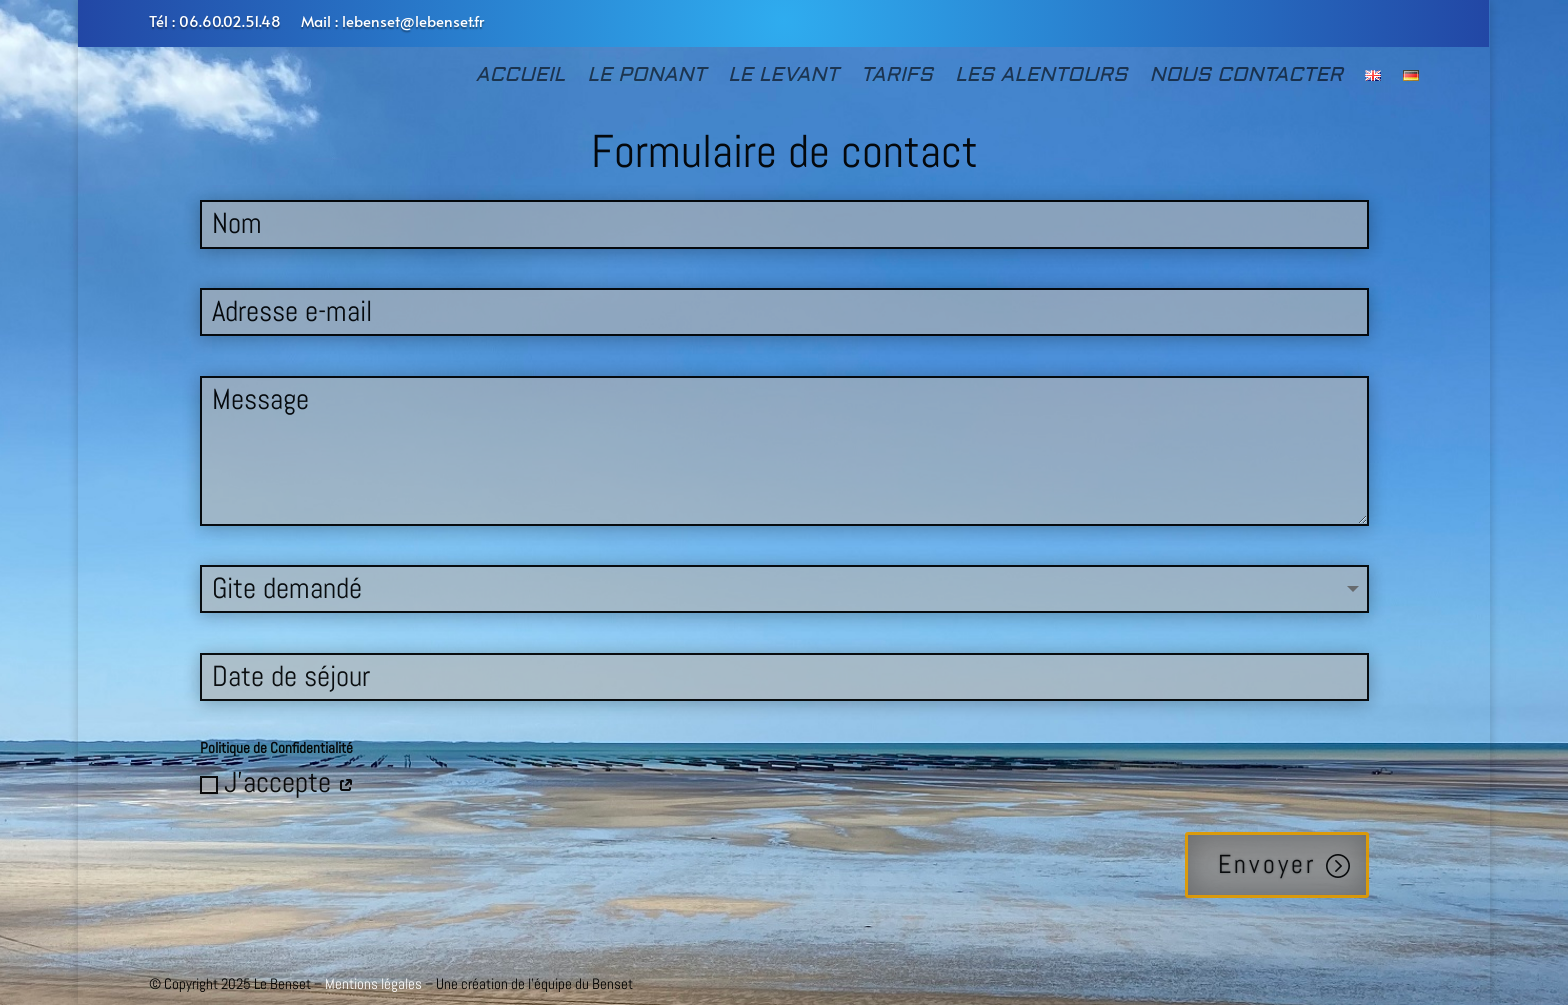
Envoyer (1267, 864)
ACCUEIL (521, 77)
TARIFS (897, 77)
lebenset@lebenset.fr (413, 20)
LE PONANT (646, 77)
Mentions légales (373, 983)
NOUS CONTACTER (1246, 77)
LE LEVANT (783, 77)
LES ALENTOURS (1041, 77)
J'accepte (277, 782)
